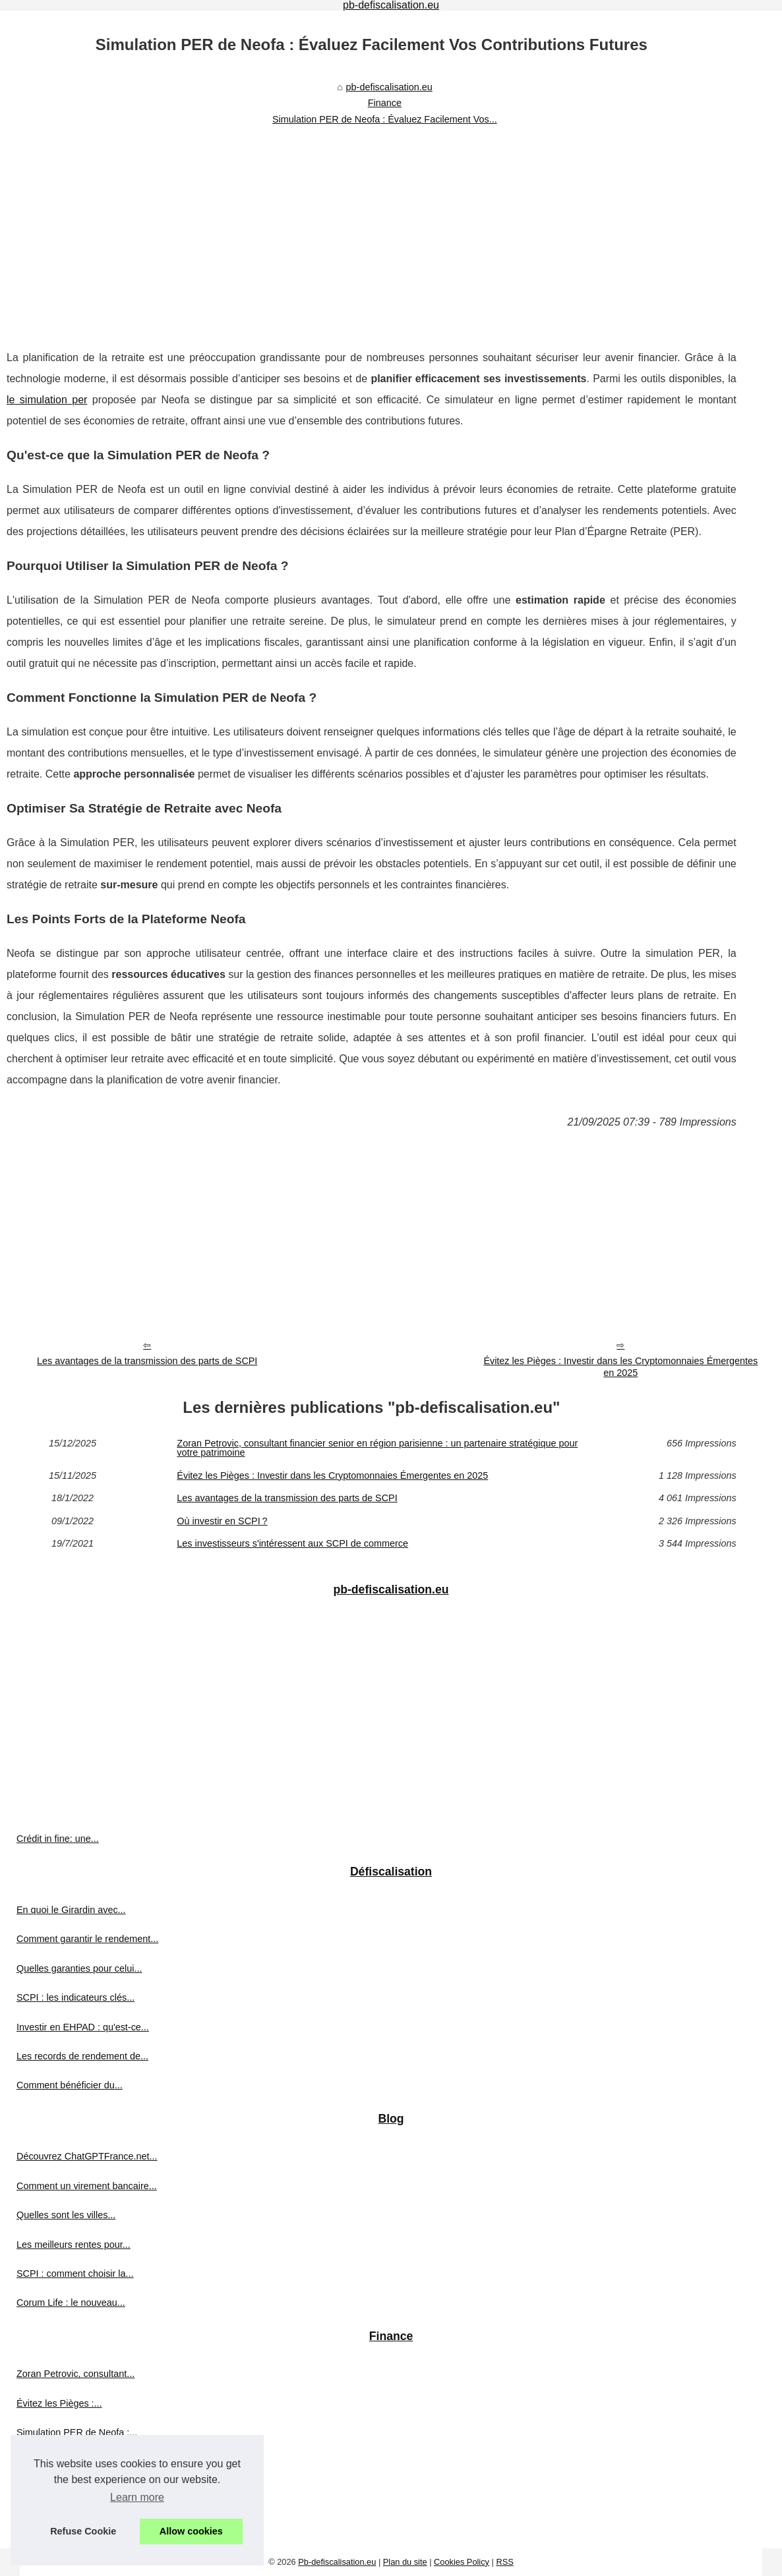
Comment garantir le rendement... (87, 1938)
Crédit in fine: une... (57, 1838)
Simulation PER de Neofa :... (76, 2432)
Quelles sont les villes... (65, 2215)
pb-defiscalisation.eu (389, 87)
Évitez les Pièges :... (59, 2403)
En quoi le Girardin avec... (71, 1909)
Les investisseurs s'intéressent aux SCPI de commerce (292, 1543)
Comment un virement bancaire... (86, 2186)
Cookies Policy (461, 2562)
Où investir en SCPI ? (222, 1521)
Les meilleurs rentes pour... (73, 2244)
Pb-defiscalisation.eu (337, 2562)
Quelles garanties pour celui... (79, 1968)
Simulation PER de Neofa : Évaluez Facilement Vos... (384, 119)
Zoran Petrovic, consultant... (75, 2373)
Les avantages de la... (62, 2462)
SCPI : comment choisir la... (75, 2273)
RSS (504, 2562)
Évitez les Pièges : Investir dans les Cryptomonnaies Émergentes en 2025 (620, 1367)
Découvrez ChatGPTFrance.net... (87, 2156)
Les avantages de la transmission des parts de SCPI (147, 1361)
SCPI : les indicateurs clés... (75, 1997)
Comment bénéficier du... (69, 2085)
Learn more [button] (137, 2497)
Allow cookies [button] (191, 2531)
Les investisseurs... (56, 2520)
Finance (385, 103)
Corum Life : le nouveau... (70, 2302)
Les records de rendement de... (82, 2056)
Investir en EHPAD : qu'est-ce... (82, 2027)
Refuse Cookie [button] (83, 2531)
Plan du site (405, 2562)
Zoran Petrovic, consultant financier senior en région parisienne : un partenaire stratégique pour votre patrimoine (377, 1448)
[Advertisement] (371, 228)
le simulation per (47, 399)
